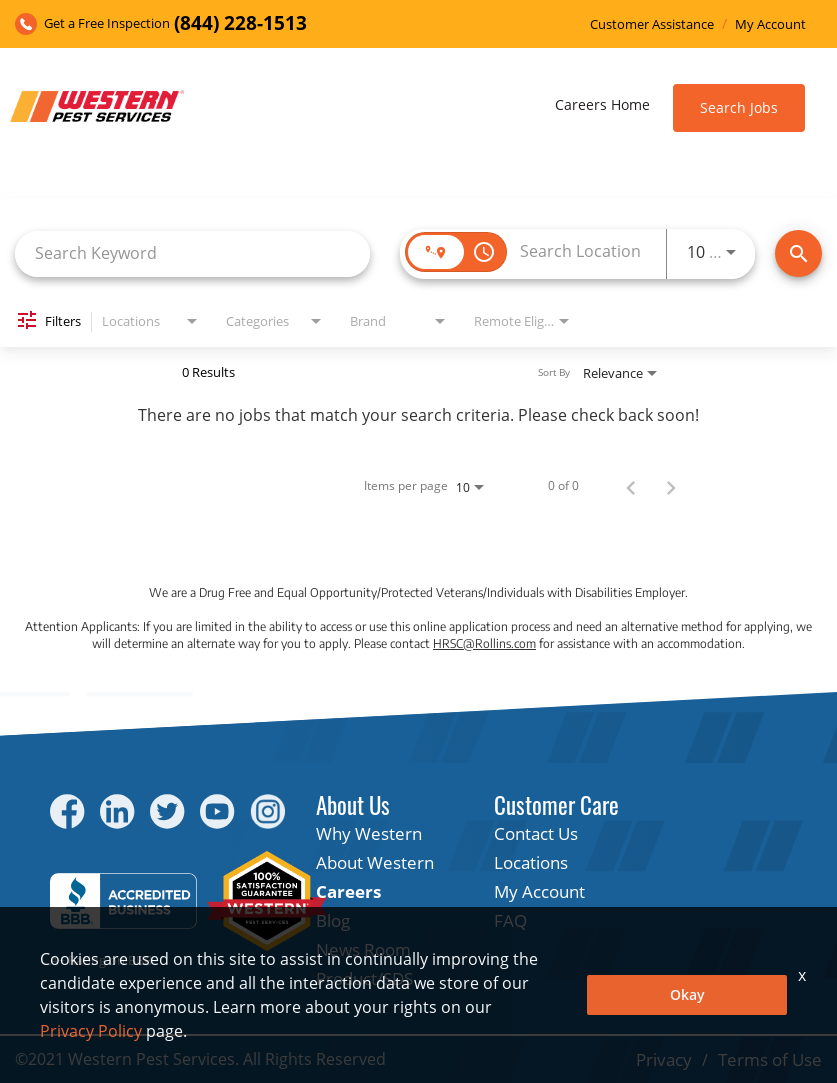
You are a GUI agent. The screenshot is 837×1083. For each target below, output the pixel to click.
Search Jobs (739, 107)
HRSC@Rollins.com (484, 643)
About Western (375, 862)
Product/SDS (364, 978)
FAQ (510, 920)
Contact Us (536, 833)
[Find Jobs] (798, 253)
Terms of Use (770, 1059)
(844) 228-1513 (240, 23)
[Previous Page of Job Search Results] (631, 486)
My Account (770, 24)
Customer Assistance (652, 24)
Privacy (664, 1059)
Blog (333, 920)
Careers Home (602, 104)
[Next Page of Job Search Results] (671, 486)
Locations (531, 862)
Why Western (369, 833)
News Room (363, 949)
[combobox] (192, 253)
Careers (348, 891)
